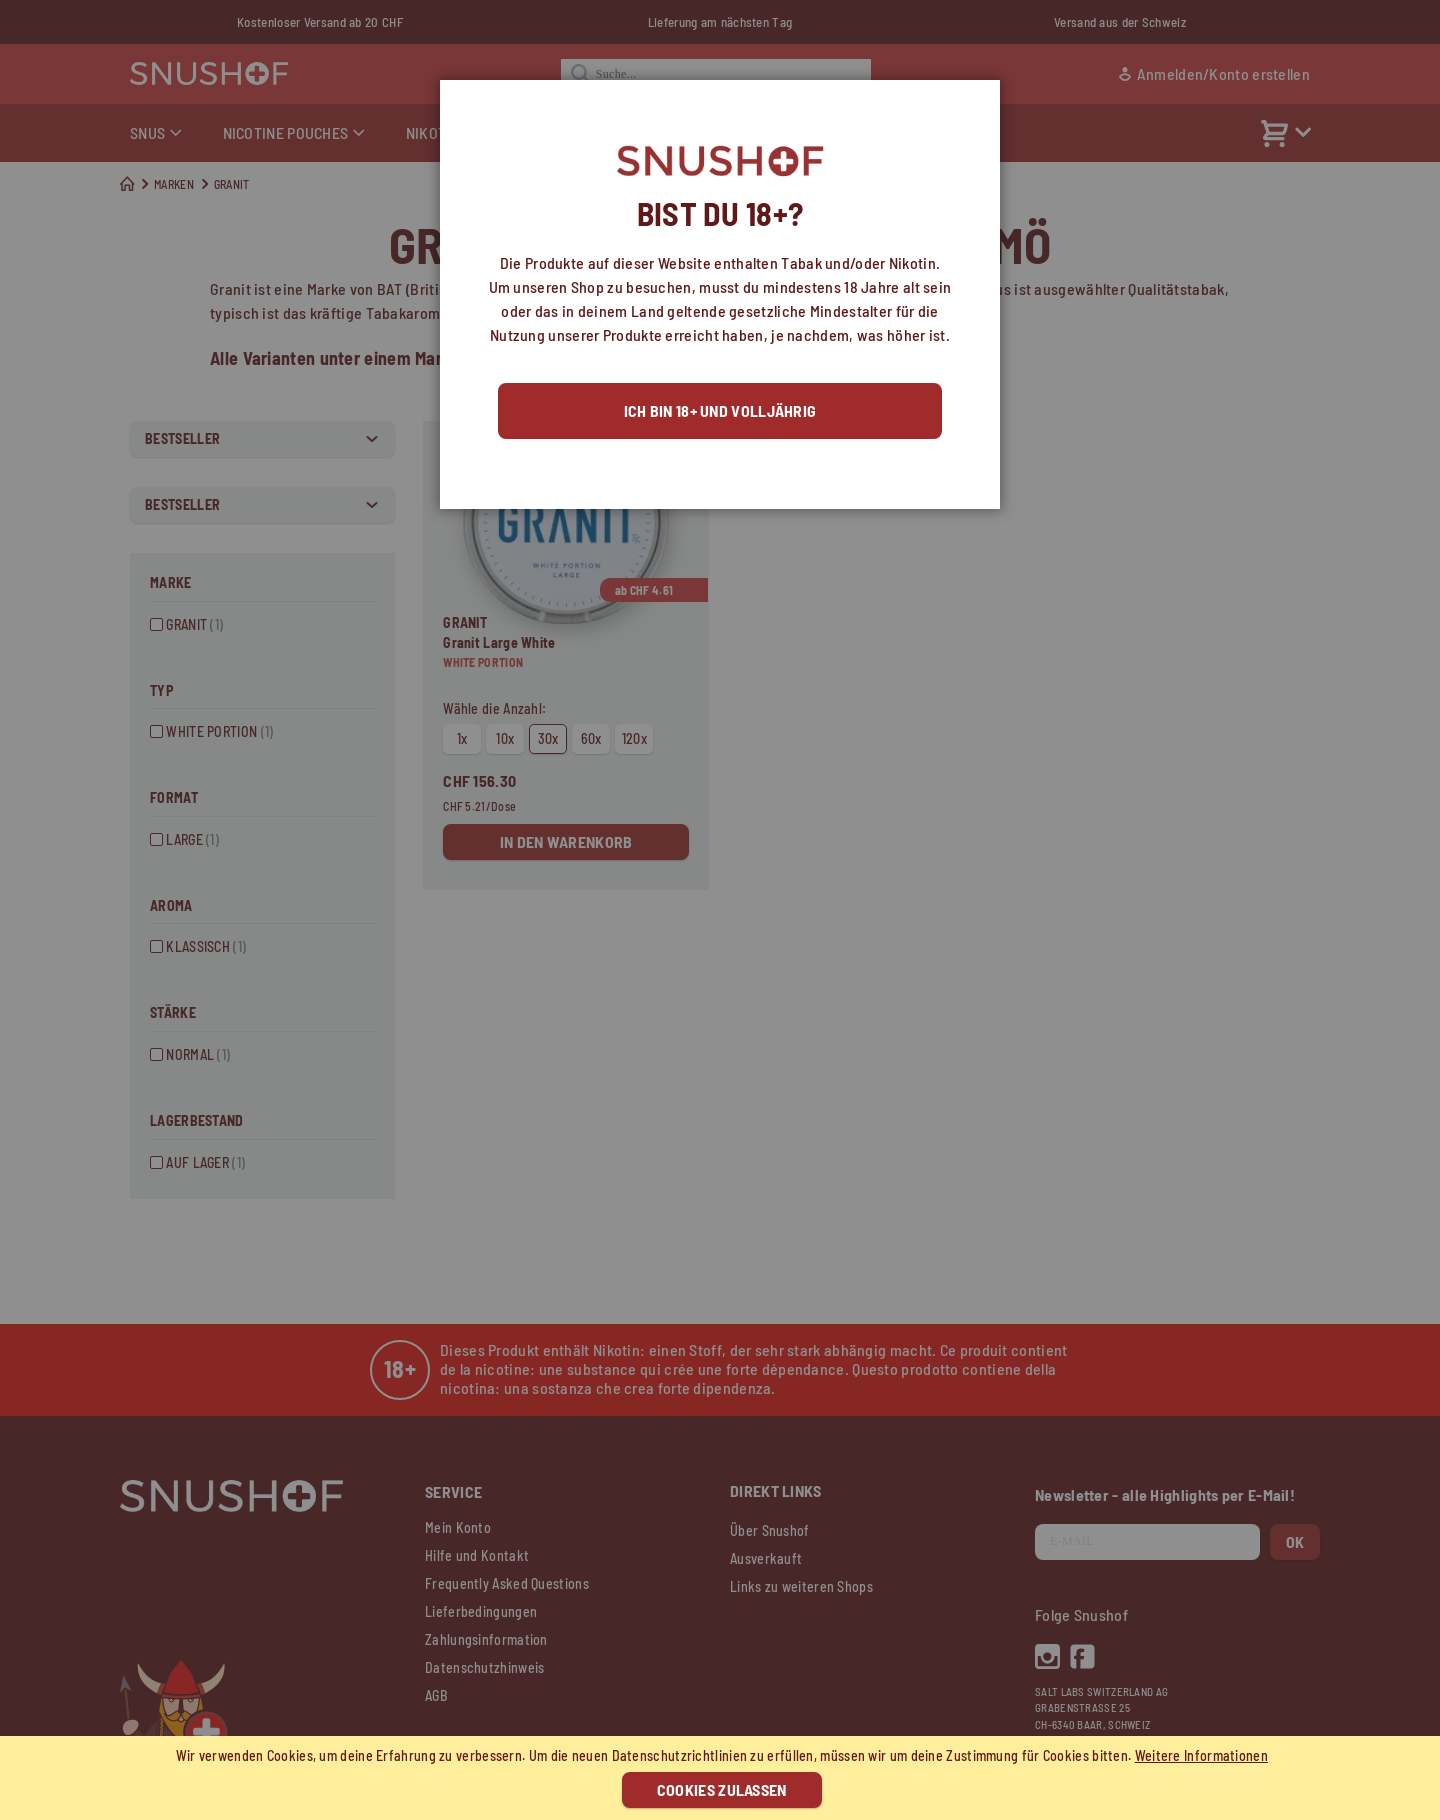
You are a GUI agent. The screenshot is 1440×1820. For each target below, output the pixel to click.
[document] (722, 1778)
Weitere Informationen (1201, 1755)
